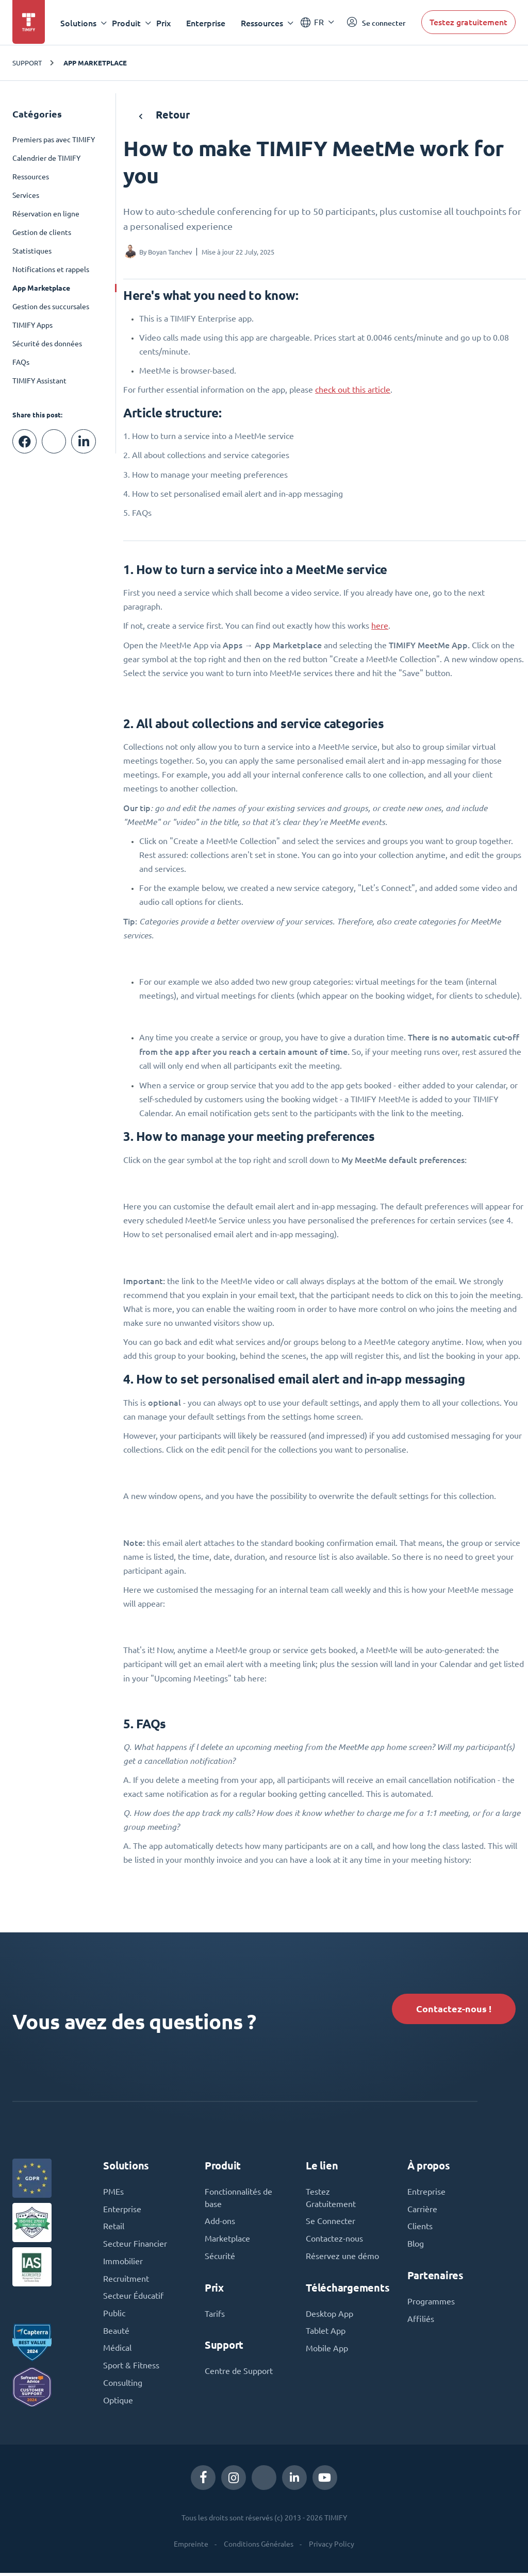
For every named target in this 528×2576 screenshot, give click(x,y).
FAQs (20, 362)
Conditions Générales (258, 2547)
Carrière (422, 2210)
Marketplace (227, 2240)
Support (27, 62)
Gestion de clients (41, 232)
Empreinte (191, 2547)
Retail (113, 2228)
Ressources (30, 177)
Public (114, 2315)
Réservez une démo (342, 2258)
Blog (415, 2245)
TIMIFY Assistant (39, 381)
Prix (164, 23)
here (379, 625)
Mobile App (327, 2350)
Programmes (431, 2303)
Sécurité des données (47, 344)
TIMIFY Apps (32, 325)
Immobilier (123, 2263)
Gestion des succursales (50, 306)
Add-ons (220, 2223)
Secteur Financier (135, 2245)
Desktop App (329, 2315)
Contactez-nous (334, 2240)
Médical (117, 2350)
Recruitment (126, 2280)
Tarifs (215, 2315)
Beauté (116, 2333)
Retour (164, 115)
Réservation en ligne (45, 214)
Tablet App (325, 2333)
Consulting (122, 2385)
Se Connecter (330, 2223)
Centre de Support (239, 2373)
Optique (118, 2403)
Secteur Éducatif (133, 2298)
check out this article (352, 389)
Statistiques (32, 251)
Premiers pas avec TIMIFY (53, 140)
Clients (420, 2228)
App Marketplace (95, 63)
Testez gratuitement (468, 22)
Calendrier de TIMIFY (46, 158)
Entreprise (426, 2193)
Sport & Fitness (131, 2368)
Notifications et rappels (50, 269)
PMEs (113, 2193)
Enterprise (206, 23)
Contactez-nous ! (452, 2008)
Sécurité (220, 2258)
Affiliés (420, 2321)
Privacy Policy (331, 2547)
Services (25, 195)
